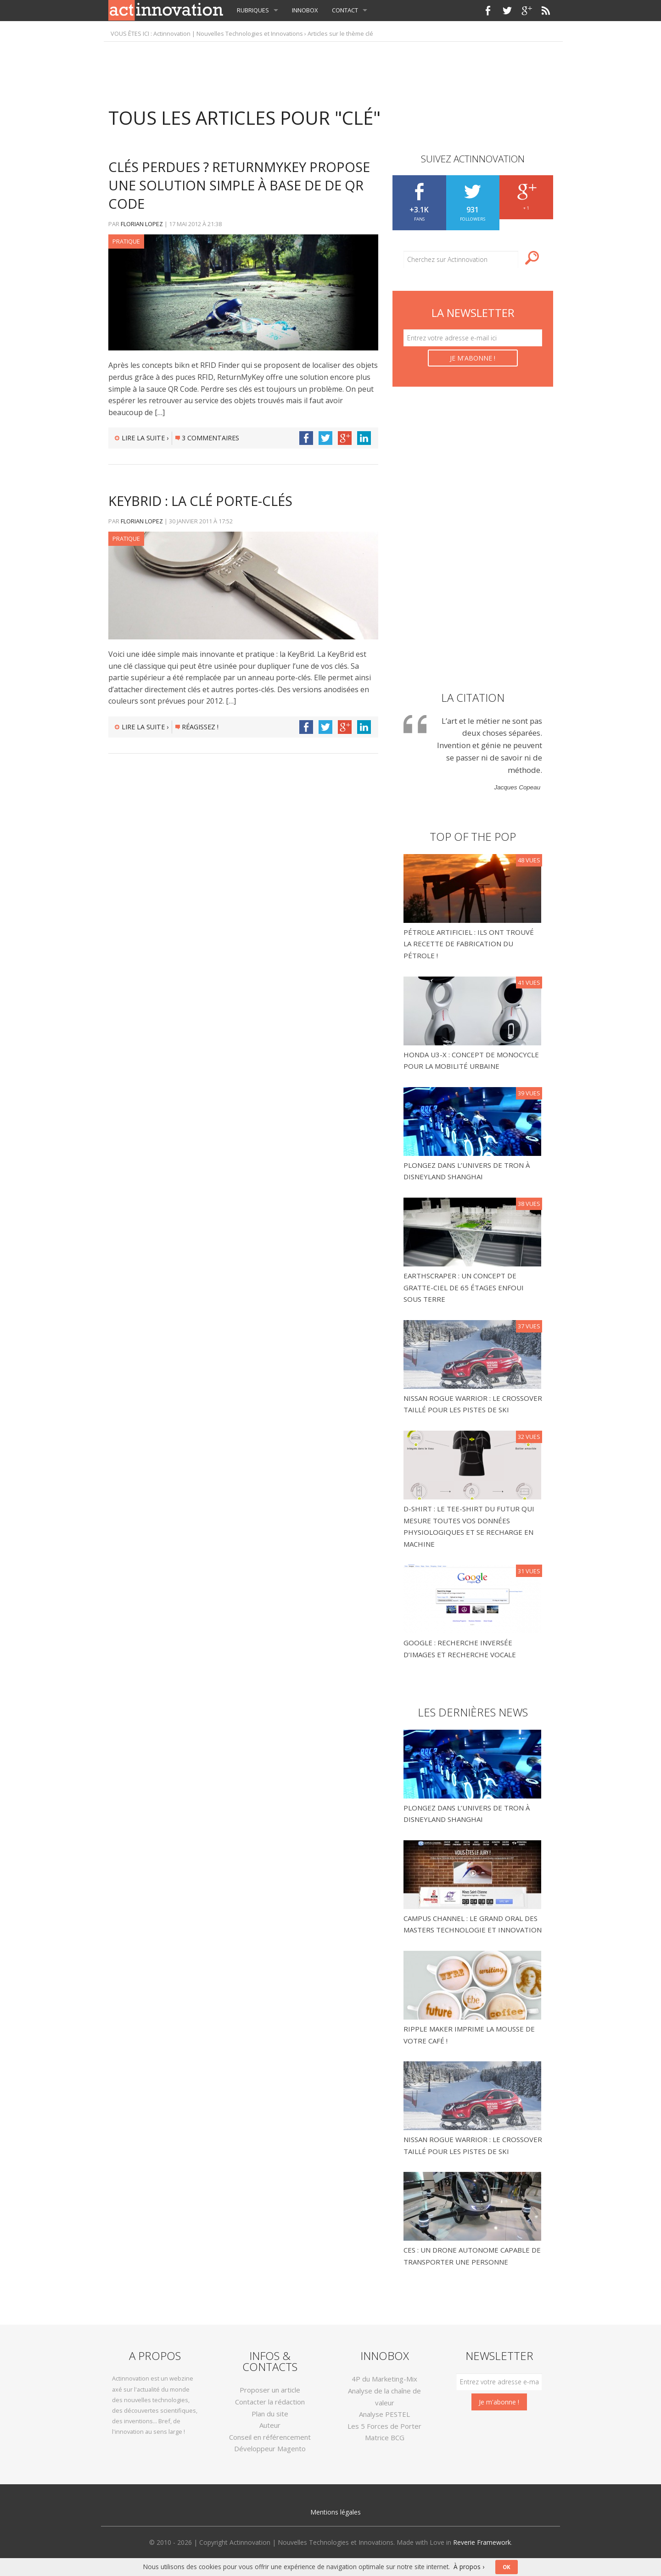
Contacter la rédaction (270, 2401)
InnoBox (305, 10)
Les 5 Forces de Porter (384, 2426)
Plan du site (270, 2413)
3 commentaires (207, 437)
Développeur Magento (270, 2448)
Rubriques (253, 10)
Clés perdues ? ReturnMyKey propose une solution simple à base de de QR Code (239, 185)
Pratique (126, 241)
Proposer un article (270, 2389)
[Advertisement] (330, 69)
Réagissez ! (196, 726)
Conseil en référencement (270, 2437)
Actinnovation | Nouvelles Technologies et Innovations (228, 33)
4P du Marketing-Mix (384, 2378)
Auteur (269, 2425)
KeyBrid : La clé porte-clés (200, 501)
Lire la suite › (141, 437)
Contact (345, 10)
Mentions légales (335, 2512)
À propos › (469, 2566)
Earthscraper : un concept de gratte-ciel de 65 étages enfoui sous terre (463, 1287)
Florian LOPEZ (142, 224)
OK (506, 2567)
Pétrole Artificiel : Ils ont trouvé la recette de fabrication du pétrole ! (468, 943)
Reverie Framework (482, 2542)
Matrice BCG (384, 2437)
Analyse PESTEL (384, 2414)
